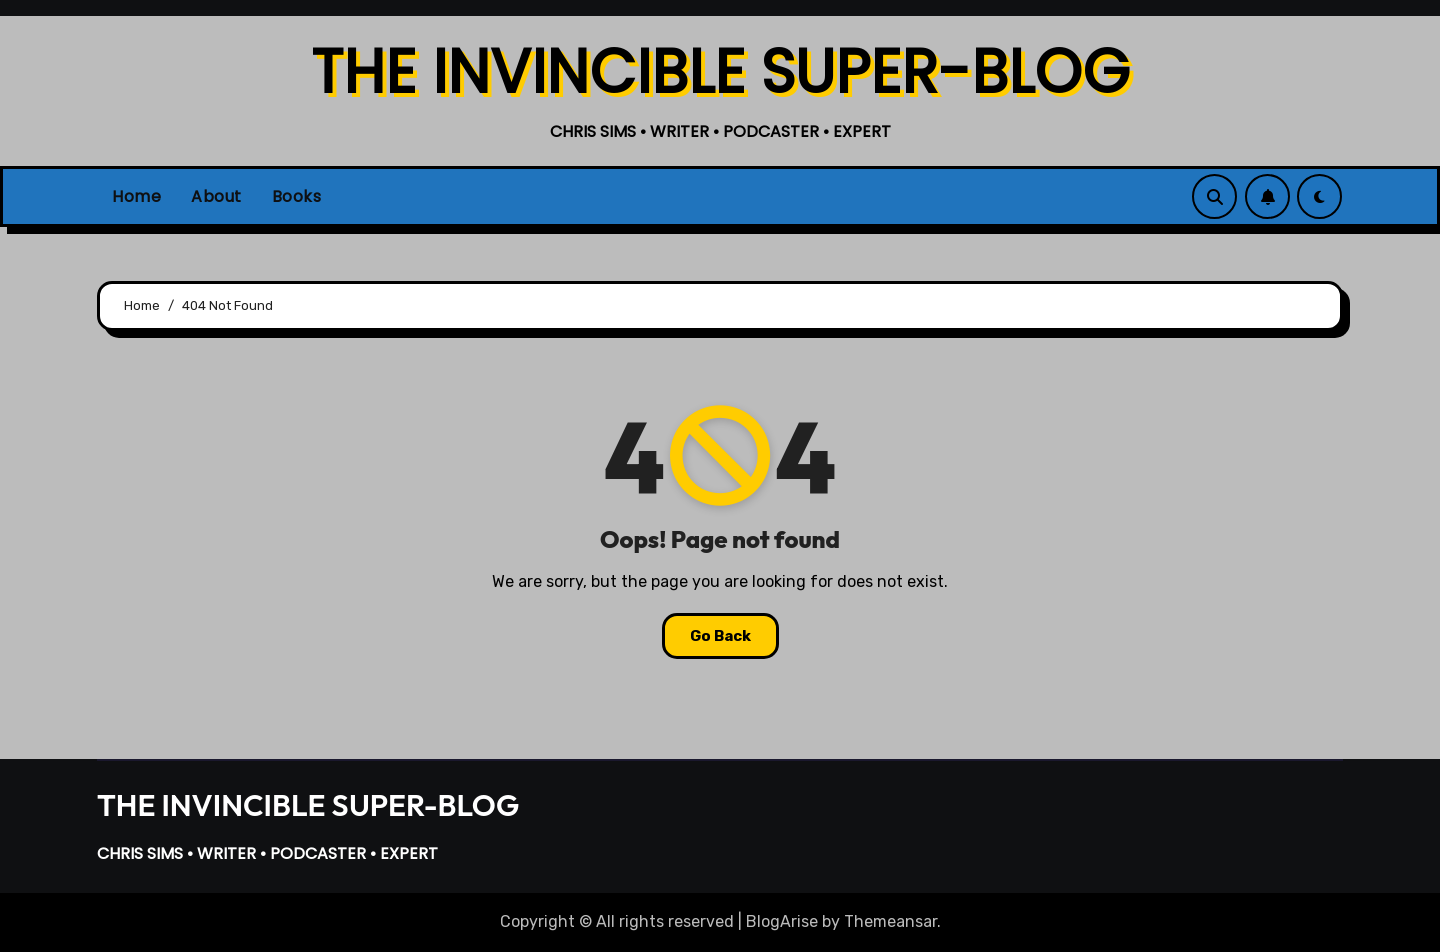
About (216, 196)
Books (297, 196)
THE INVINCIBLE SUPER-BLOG (720, 72)
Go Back (720, 636)
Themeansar (890, 921)
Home (136, 196)
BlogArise (782, 921)
